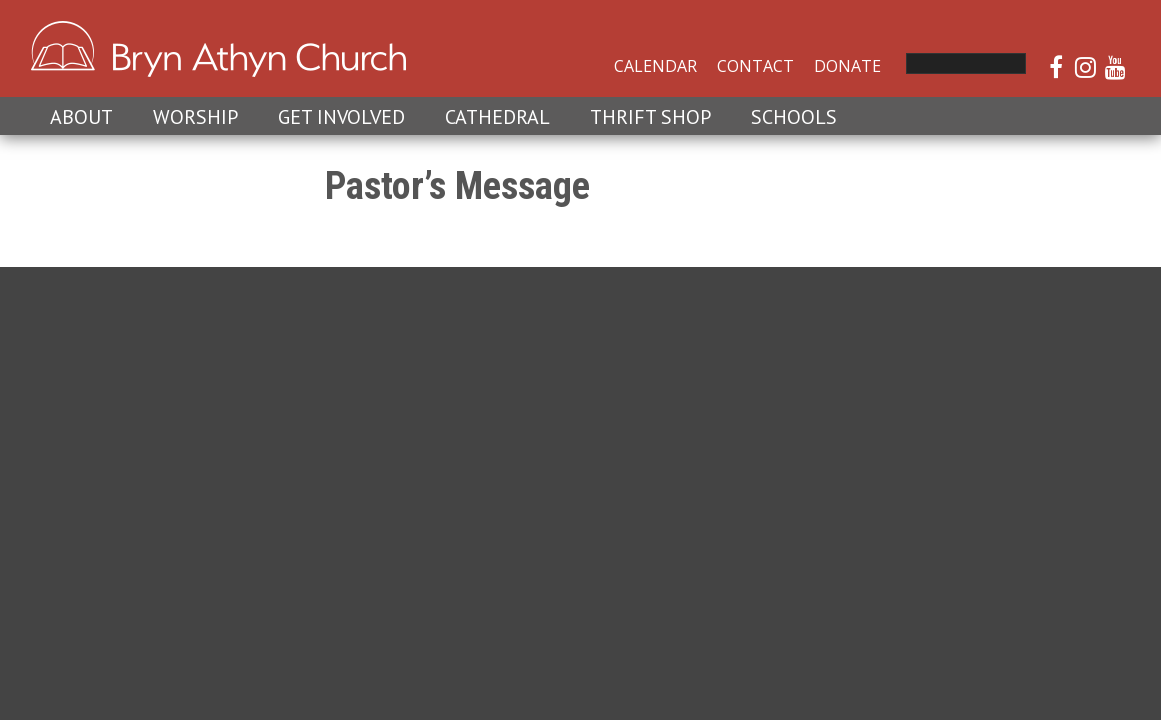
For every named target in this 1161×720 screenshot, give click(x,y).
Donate (847, 66)
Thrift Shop (650, 117)
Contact (755, 66)
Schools (794, 117)
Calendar (655, 66)
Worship (195, 117)
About (81, 117)
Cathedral (497, 117)
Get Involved (341, 117)
